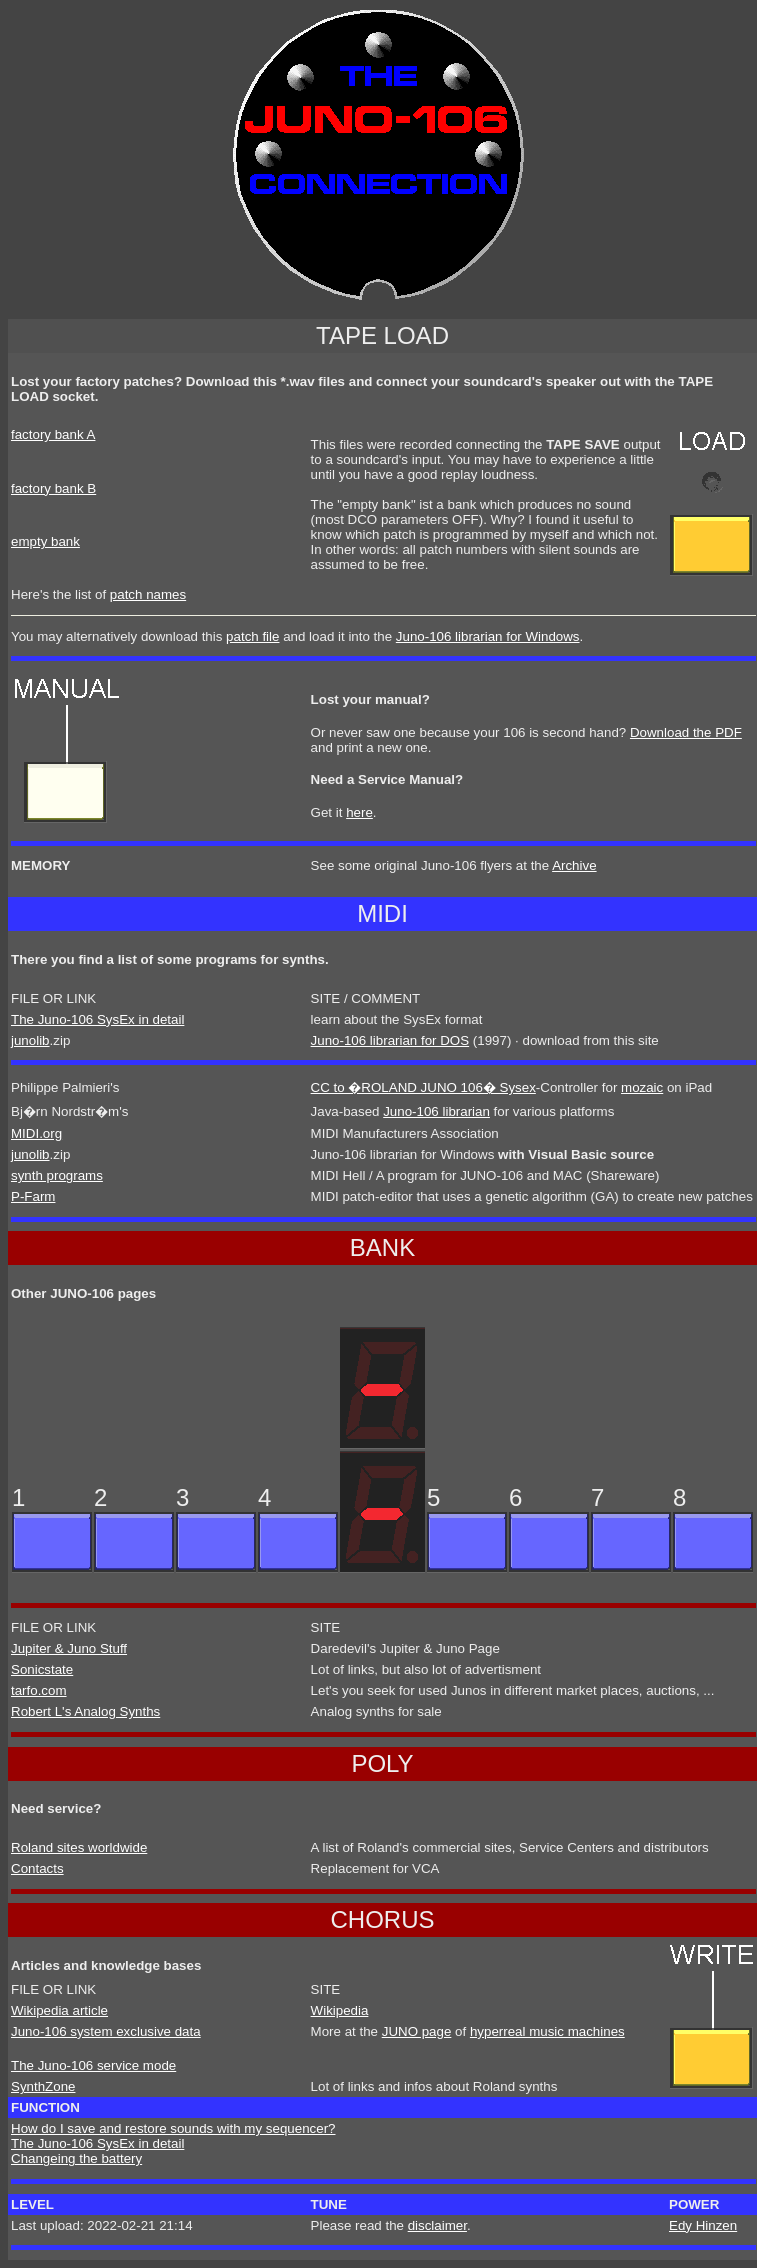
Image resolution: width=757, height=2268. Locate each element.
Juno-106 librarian (436, 1111)
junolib (30, 1040)
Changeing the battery (76, 2158)
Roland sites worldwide (79, 1847)
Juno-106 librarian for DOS (390, 1040)
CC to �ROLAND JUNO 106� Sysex (423, 1087)
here (359, 812)
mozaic (642, 1087)
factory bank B (53, 488)
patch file (252, 636)
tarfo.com (39, 1690)
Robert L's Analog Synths (85, 1711)
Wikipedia (340, 2010)
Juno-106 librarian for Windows (488, 636)
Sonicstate (42, 1669)
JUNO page (417, 2031)
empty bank (45, 541)
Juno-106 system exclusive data (106, 2031)
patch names (148, 594)
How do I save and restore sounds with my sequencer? (173, 2128)
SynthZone (43, 2086)
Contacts (37, 1868)
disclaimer (437, 2225)
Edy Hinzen (703, 2225)
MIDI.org (36, 1133)
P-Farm (33, 1196)
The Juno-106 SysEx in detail (97, 1019)
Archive (574, 865)
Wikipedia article (59, 2010)
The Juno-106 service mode (93, 2065)
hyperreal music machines (547, 2031)
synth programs (57, 1175)
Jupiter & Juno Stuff (69, 1648)
